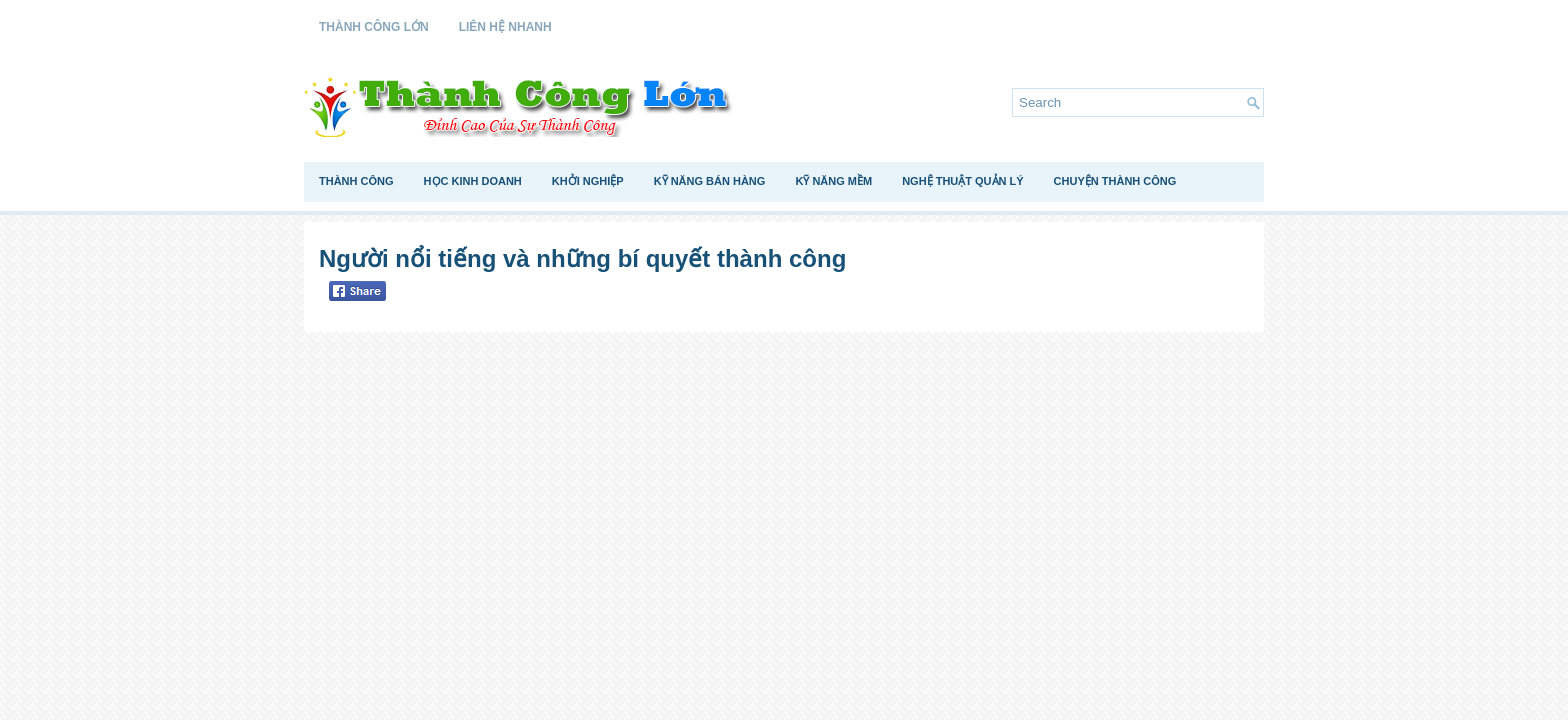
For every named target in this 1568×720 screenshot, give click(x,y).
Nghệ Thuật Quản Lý (962, 181)
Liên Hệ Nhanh (505, 27)
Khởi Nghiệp (588, 181)
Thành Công (356, 181)
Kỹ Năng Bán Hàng (710, 181)
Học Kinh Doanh (473, 181)
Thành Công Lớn (374, 27)
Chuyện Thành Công (1115, 181)
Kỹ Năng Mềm (833, 181)
